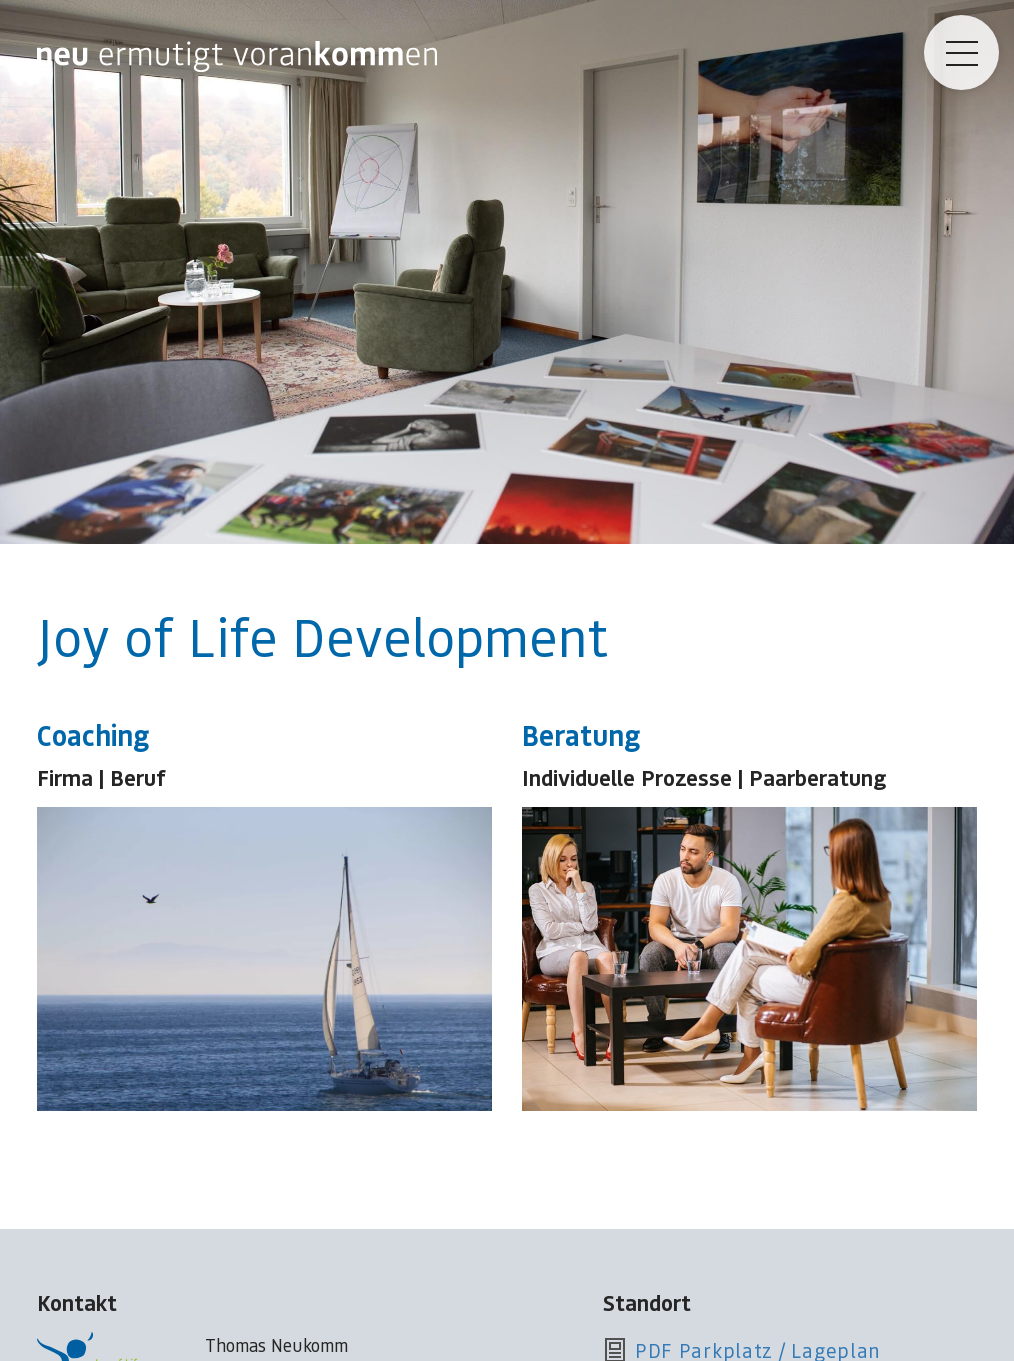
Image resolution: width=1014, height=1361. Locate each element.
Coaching (93, 734)
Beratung (581, 734)
